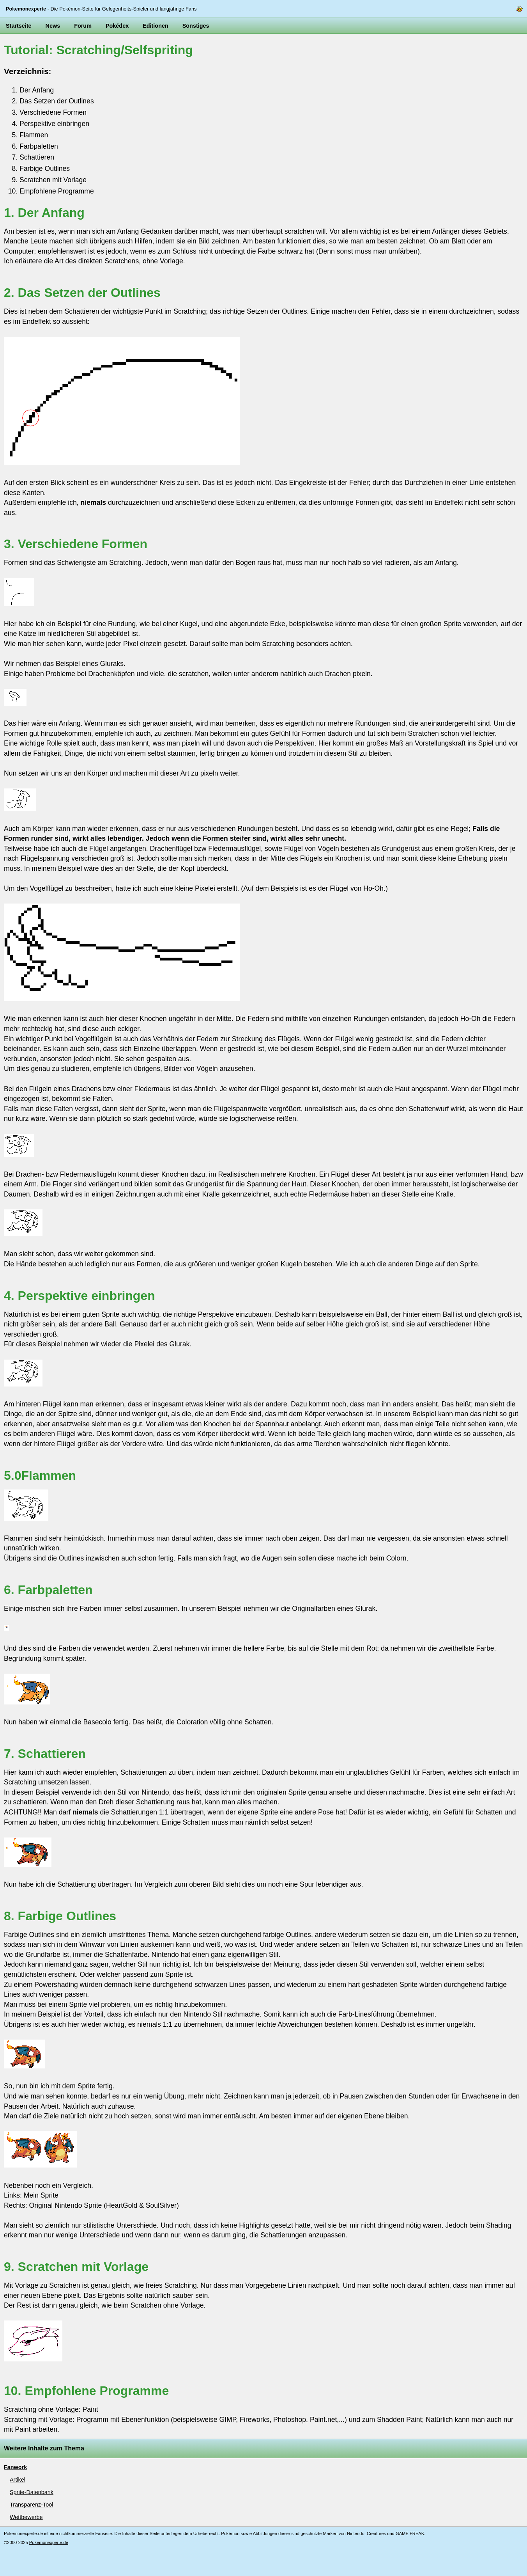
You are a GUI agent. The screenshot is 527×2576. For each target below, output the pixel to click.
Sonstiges (195, 26)
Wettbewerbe (26, 2517)
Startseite (19, 26)
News (53, 26)
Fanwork (15, 2467)
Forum (83, 26)
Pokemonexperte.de (48, 2542)
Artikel (17, 2480)
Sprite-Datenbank (31, 2492)
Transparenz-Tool (31, 2504)
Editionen (155, 26)
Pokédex (117, 26)
